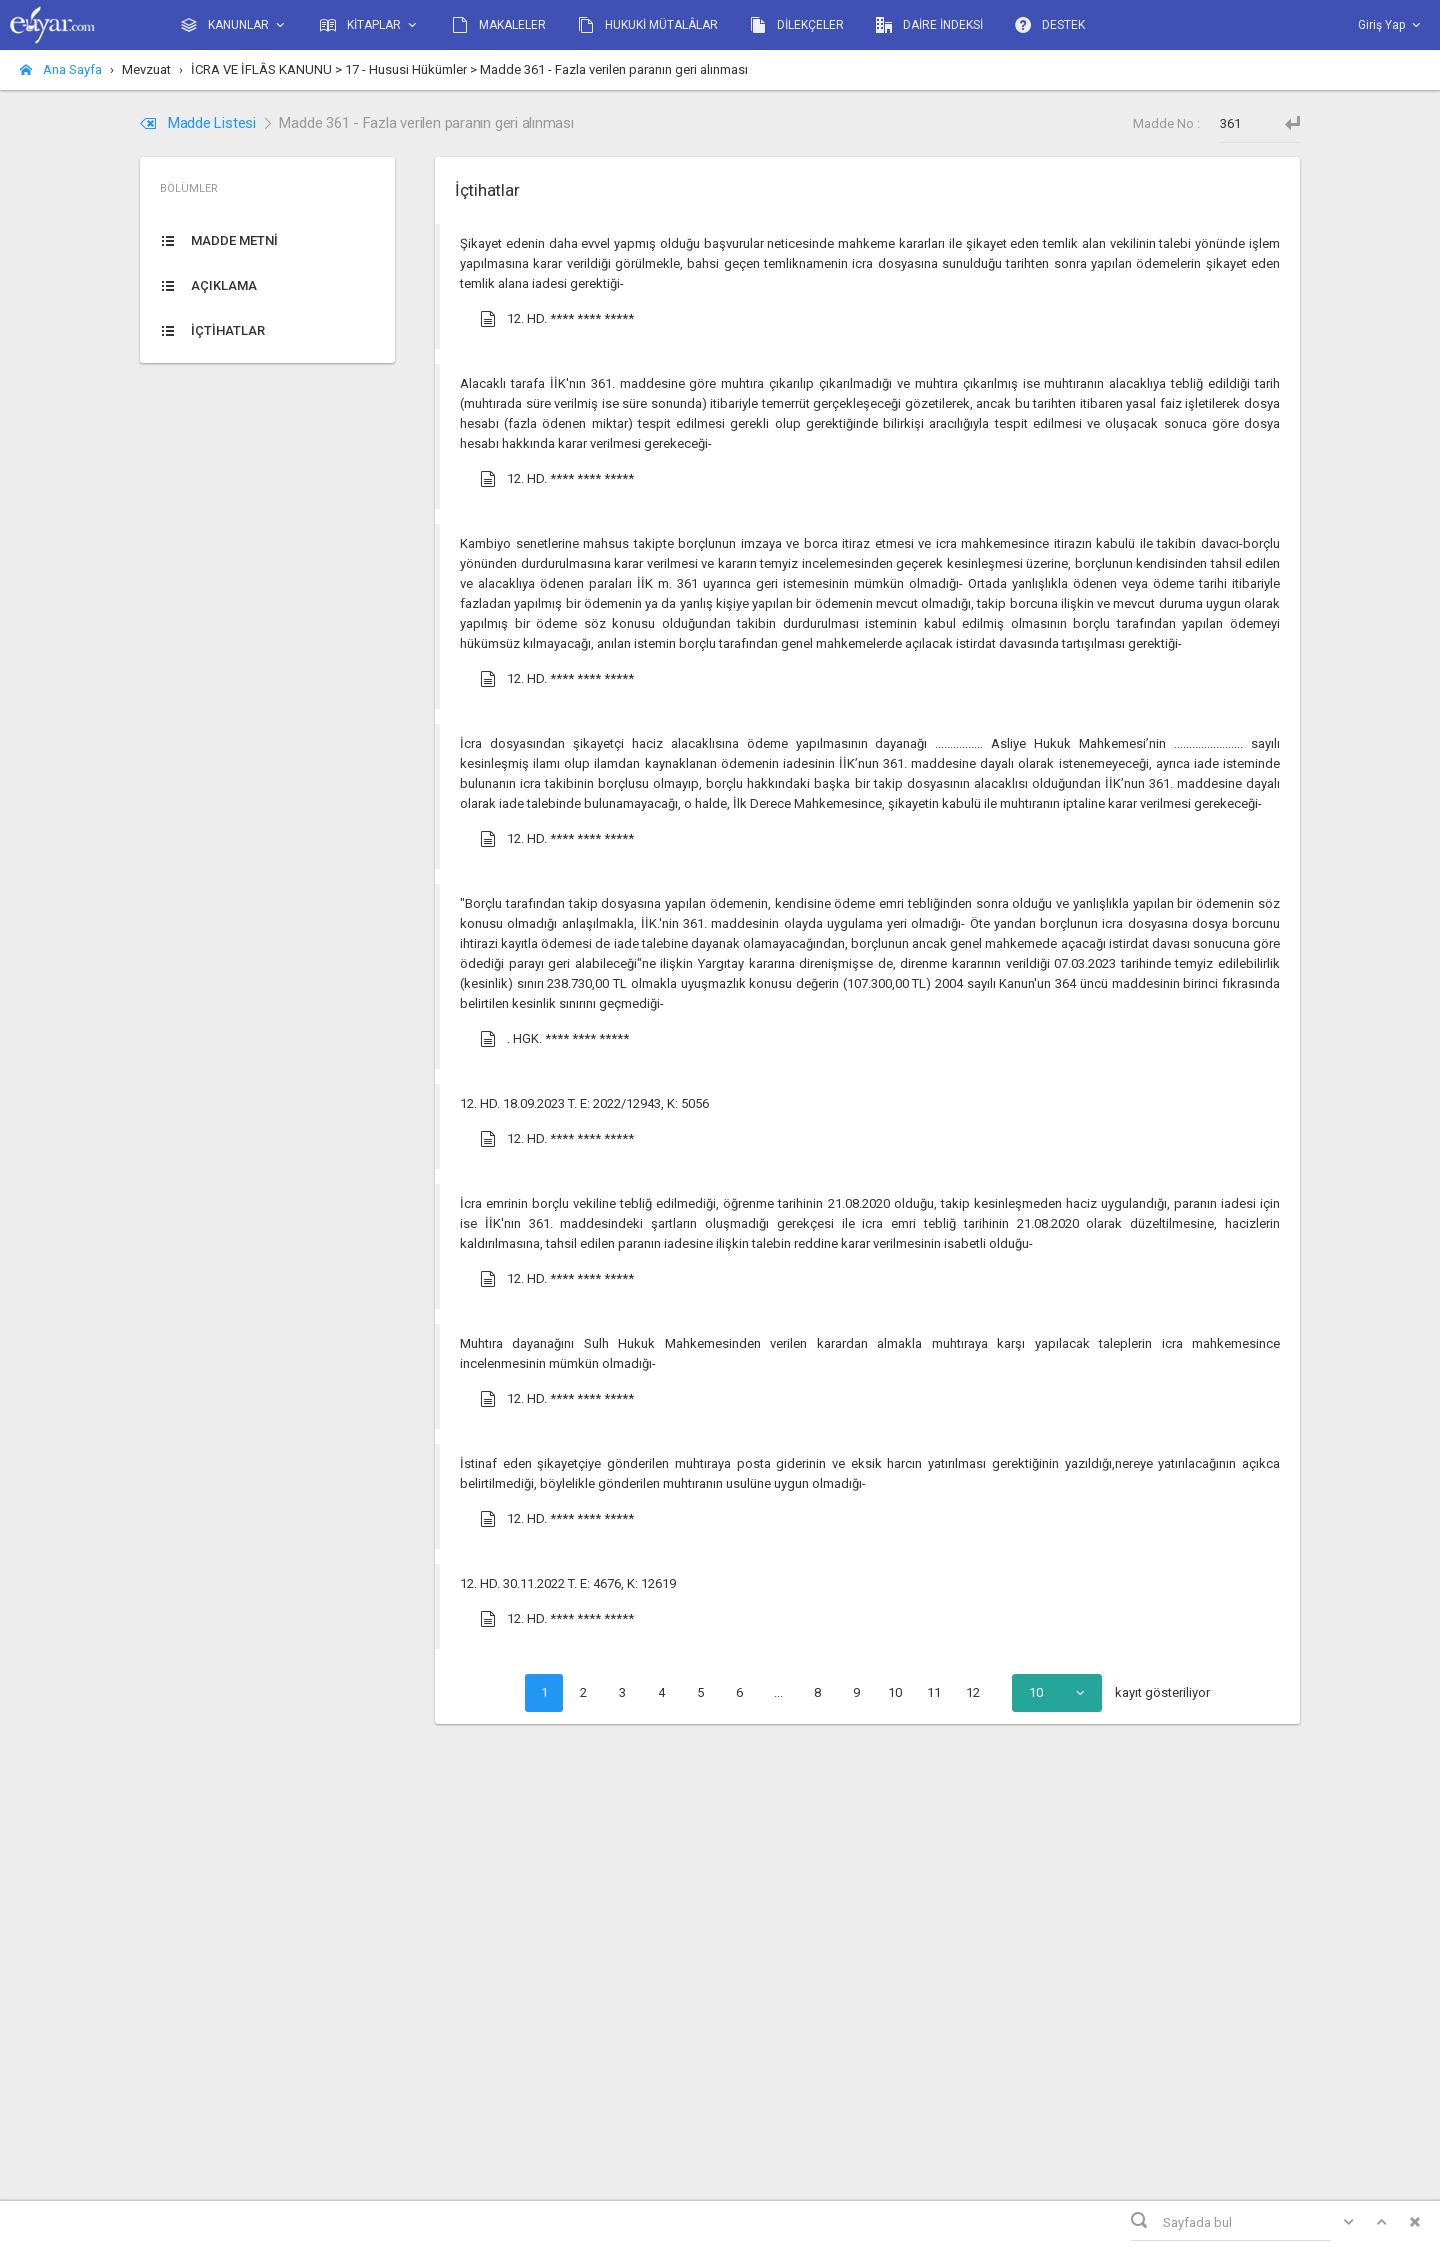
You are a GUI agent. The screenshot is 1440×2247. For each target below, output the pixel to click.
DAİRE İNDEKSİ (929, 25)
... (778, 1692)
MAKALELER (499, 25)
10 (895, 1692)
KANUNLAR (234, 25)
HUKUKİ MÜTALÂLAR (648, 25)
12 (973, 1692)
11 (934, 1692)
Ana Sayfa (61, 69)
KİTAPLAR (370, 25)
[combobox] (1057, 1693)
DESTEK (1050, 25)
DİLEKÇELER (797, 25)
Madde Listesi (200, 123)
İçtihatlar (487, 190)
